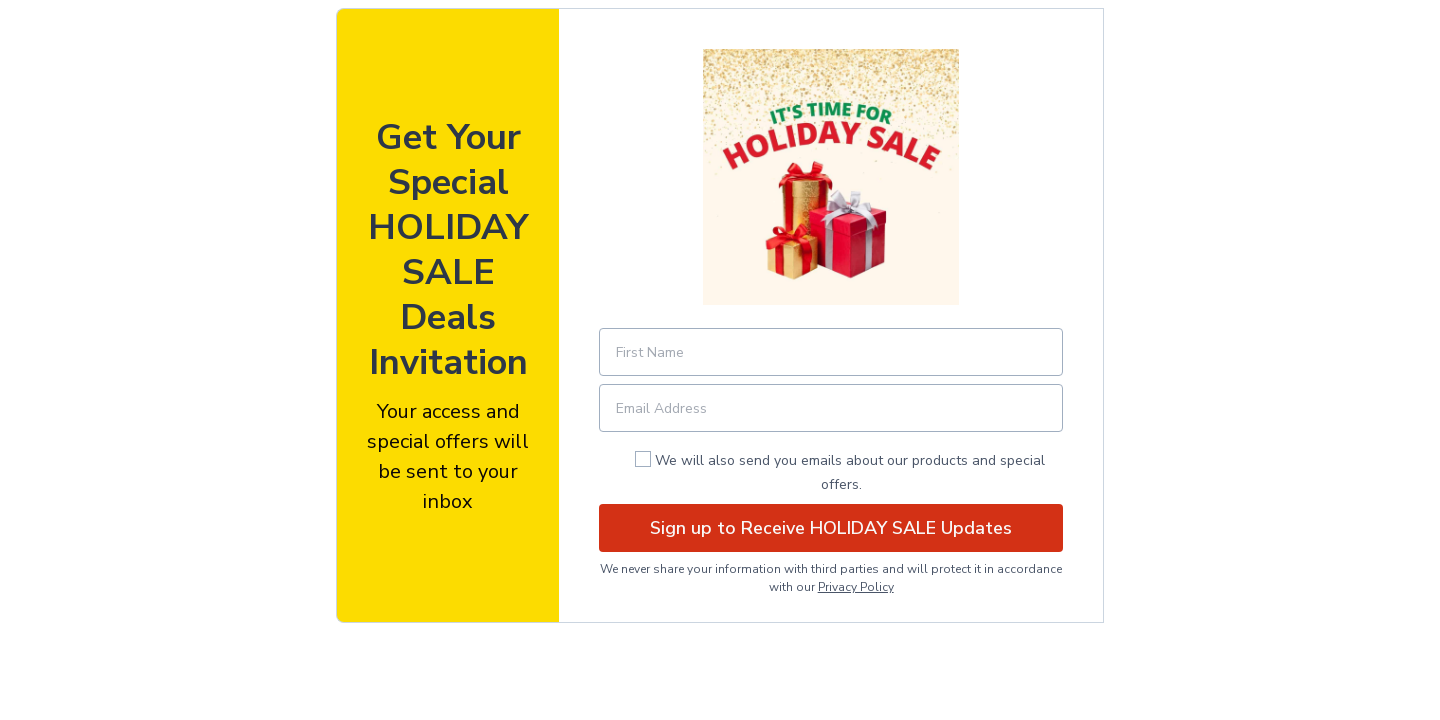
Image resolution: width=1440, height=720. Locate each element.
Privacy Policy (856, 587)
